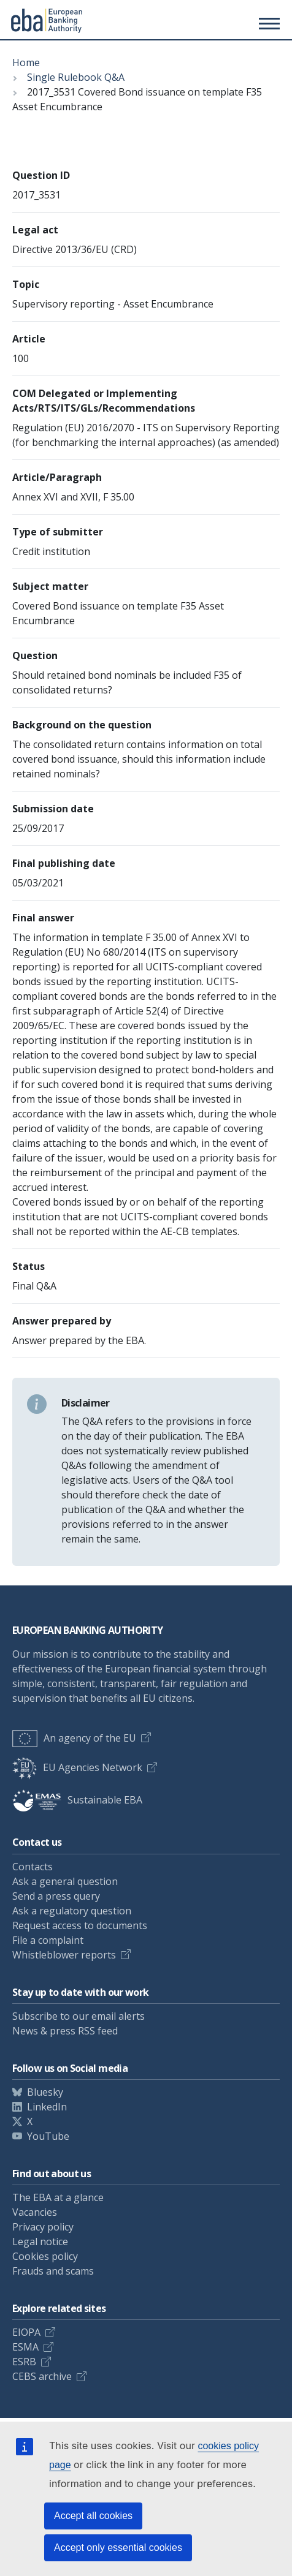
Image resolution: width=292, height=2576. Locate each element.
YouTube (48, 2136)
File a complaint (47, 1940)
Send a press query (56, 1896)
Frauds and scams (53, 2271)
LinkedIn (47, 2106)
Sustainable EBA (77, 1800)
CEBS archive (42, 2376)
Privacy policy (43, 2227)
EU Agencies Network (77, 1767)
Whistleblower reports (64, 1955)
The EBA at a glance (58, 2197)
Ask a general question (65, 1881)
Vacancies (34, 2212)
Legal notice (40, 2241)
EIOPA (26, 2332)
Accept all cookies (93, 2515)
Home (26, 62)
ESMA (25, 2347)
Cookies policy (45, 2256)
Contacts (32, 1866)
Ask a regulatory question (71, 1910)
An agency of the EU (74, 1738)
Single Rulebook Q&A (76, 77)
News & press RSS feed (65, 2031)
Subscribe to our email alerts (78, 2016)
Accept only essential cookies (118, 2547)
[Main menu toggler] (267, 23)
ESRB (24, 2361)
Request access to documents (79, 1925)
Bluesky (45, 2092)
